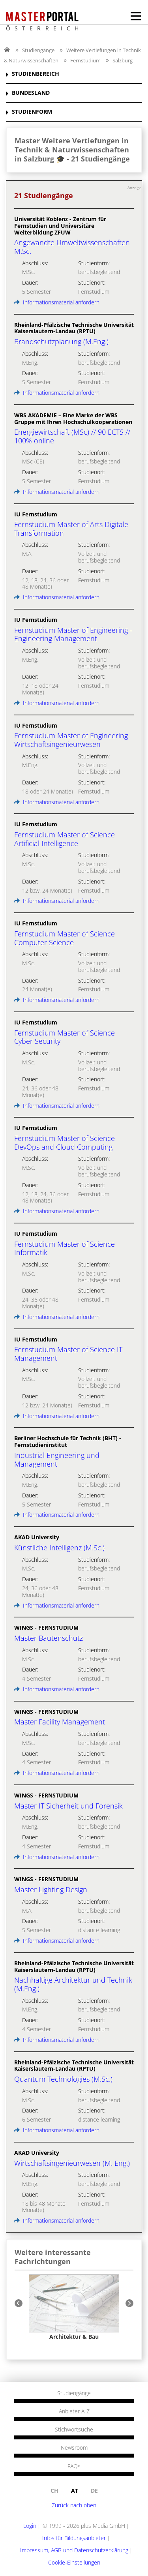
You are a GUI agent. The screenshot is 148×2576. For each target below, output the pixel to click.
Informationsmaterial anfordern (56, 302)
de (94, 2490)
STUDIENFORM (32, 112)
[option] (74, 2307)
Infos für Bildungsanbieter (74, 2538)
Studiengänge (38, 50)
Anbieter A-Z (74, 2411)
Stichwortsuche (74, 2429)
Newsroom (74, 2447)
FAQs (74, 2466)
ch (54, 2490)
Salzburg (122, 60)
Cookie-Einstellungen (74, 2562)
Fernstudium (85, 60)
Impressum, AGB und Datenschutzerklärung (74, 2550)
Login (29, 2525)
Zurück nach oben (74, 2505)
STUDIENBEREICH (35, 74)
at (74, 2490)
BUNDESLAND (31, 93)
